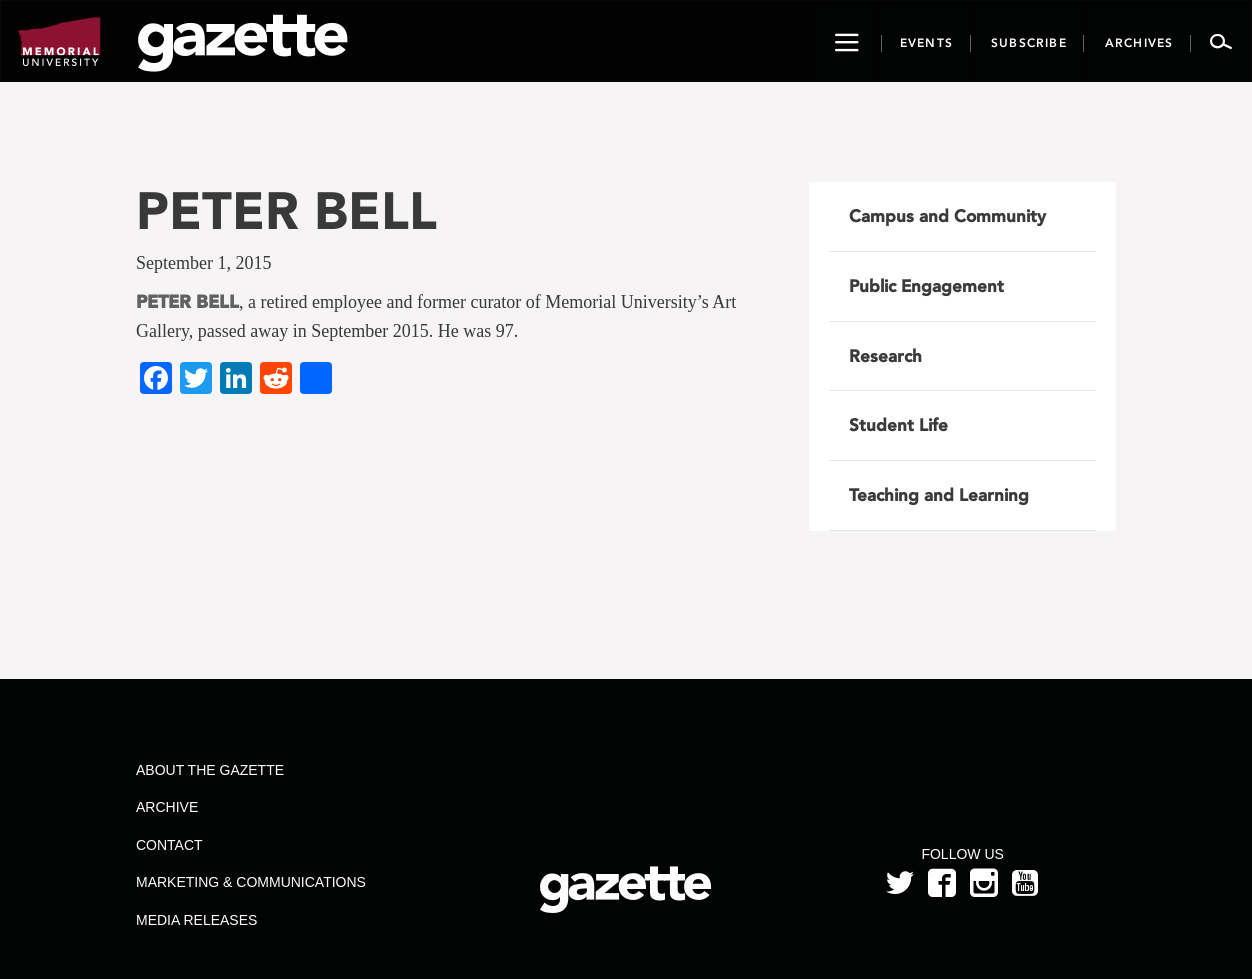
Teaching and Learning (939, 495)
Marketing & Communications (251, 882)
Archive (167, 807)
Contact (169, 845)
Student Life (898, 425)
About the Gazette (210, 770)
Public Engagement (926, 286)
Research (885, 356)
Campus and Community (947, 216)
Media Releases (196, 920)
